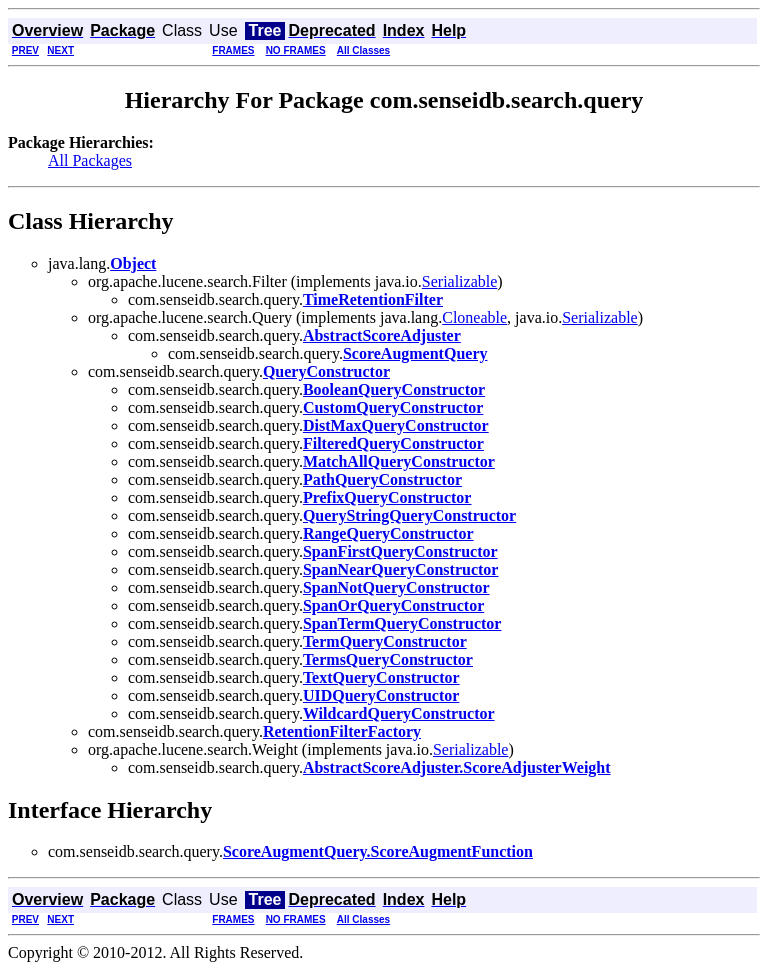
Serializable (460, 281)
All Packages (90, 160)
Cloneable (474, 317)
